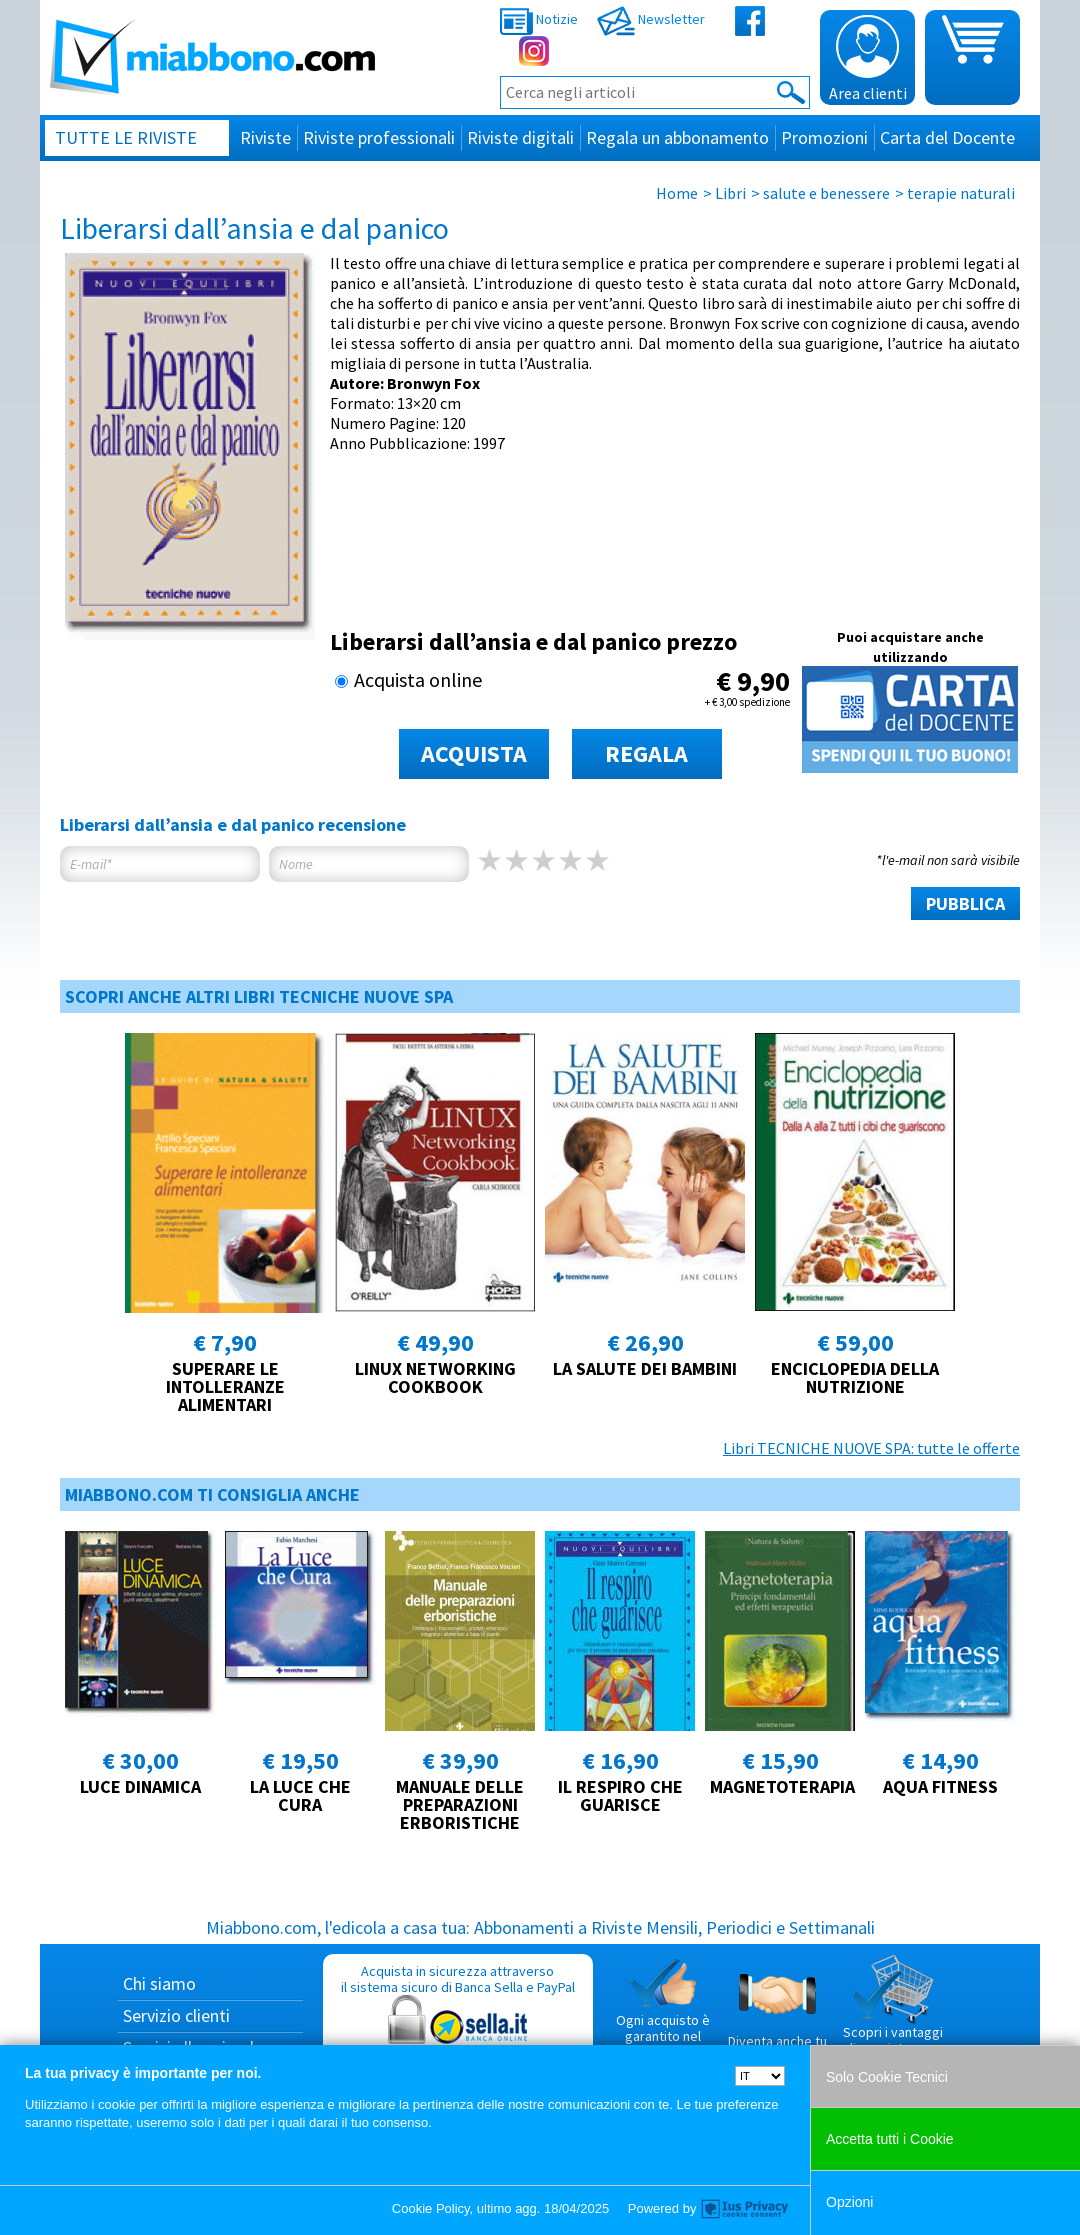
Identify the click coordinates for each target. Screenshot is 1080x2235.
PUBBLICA (965, 903)
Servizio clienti (176, 2015)
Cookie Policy (431, 2208)
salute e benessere (826, 193)
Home (677, 193)
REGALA (646, 753)
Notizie (539, 19)
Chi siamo (159, 1983)
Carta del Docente (947, 137)
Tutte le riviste (126, 137)
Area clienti (868, 59)
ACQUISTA (474, 753)
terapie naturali (961, 193)
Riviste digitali (520, 137)
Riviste (265, 137)
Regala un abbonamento (677, 137)
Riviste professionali (379, 137)
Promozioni (824, 137)
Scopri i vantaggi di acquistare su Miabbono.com (893, 2013)
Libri (730, 193)
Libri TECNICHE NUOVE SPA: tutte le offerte (871, 1448)
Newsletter (651, 19)
